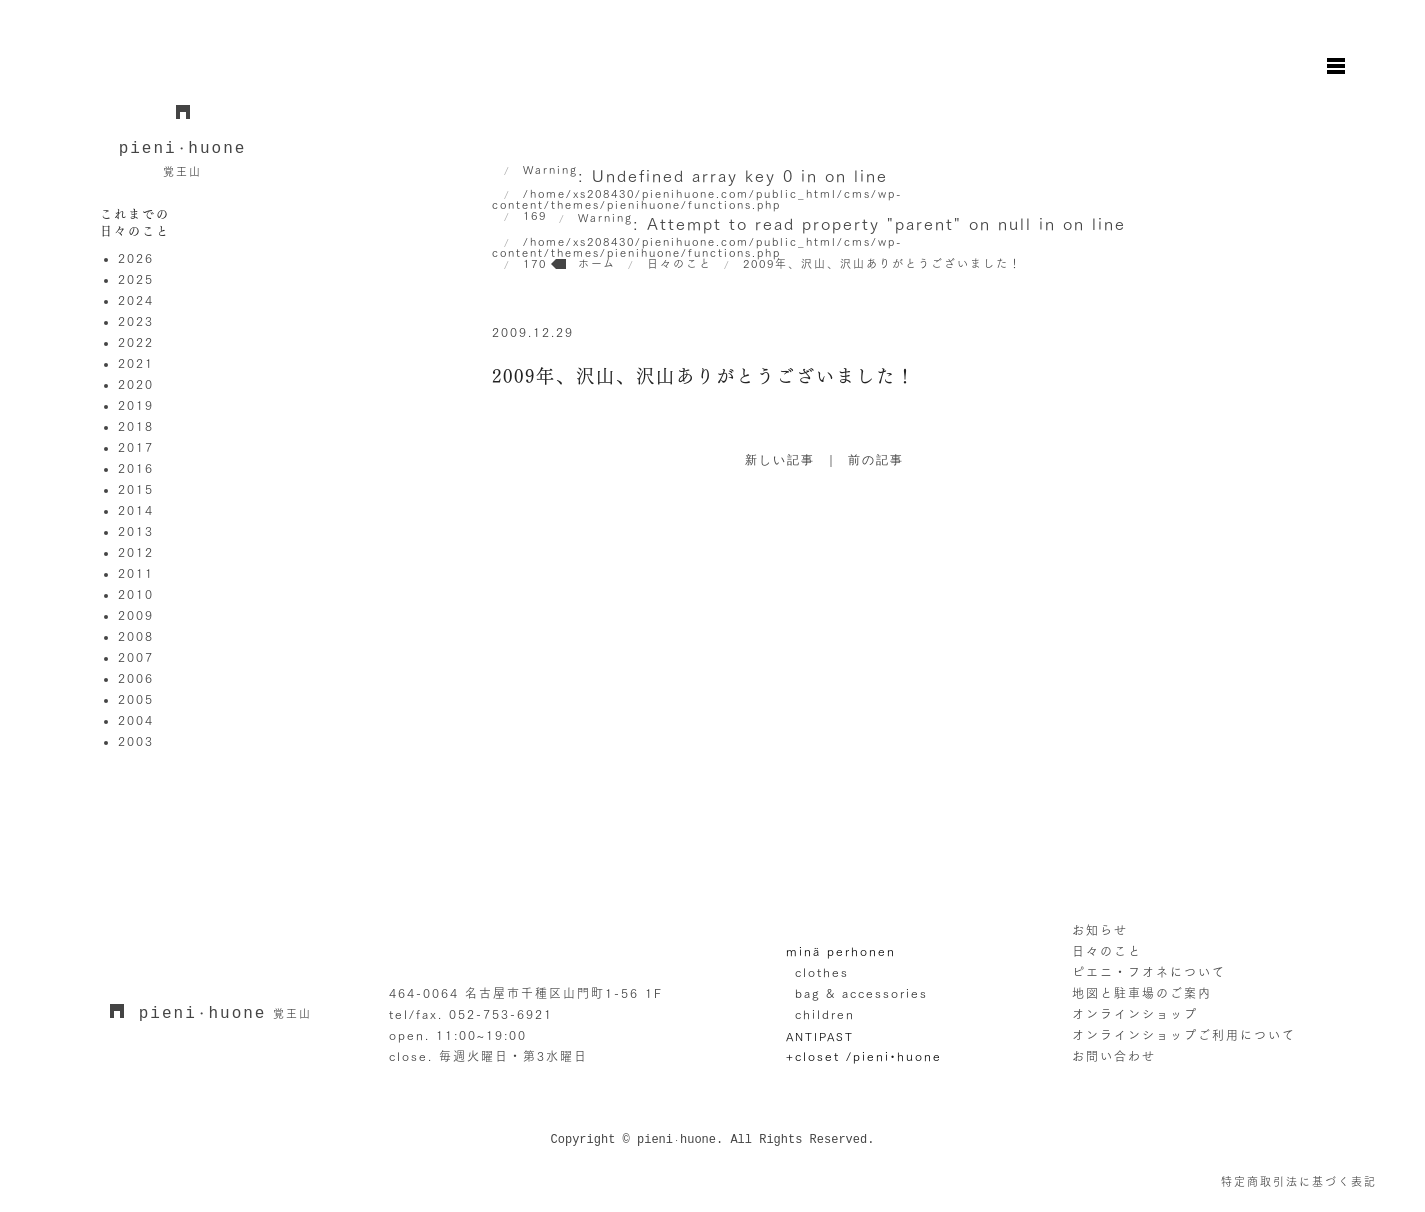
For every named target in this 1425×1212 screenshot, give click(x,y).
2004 (136, 720)
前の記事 (876, 461)
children (825, 1014)
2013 (136, 531)
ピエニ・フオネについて (1149, 972)
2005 (136, 699)
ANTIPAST (820, 1036)
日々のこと (1107, 951)
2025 (136, 279)
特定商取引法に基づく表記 (1299, 1181)
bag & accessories (861, 993)
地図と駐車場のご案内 (1142, 993)
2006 (136, 678)
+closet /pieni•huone (864, 1056)
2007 (136, 657)
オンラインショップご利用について (1184, 1035)
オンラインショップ (1135, 1014)
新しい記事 (780, 461)
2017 (136, 447)
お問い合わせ (1114, 1056)
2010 (136, 594)
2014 (136, 510)
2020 (136, 384)
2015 (136, 489)
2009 (136, 615)
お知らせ (1100, 930)
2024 (136, 300)
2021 (136, 363)
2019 (136, 405)
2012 (136, 552)
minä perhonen (841, 951)
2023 (136, 321)
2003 (136, 741)
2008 (136, 636)
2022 (136, 342)
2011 (136, 573)
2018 (136, 426)
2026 (136, 258)
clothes (822, 972)
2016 (136, 468)
